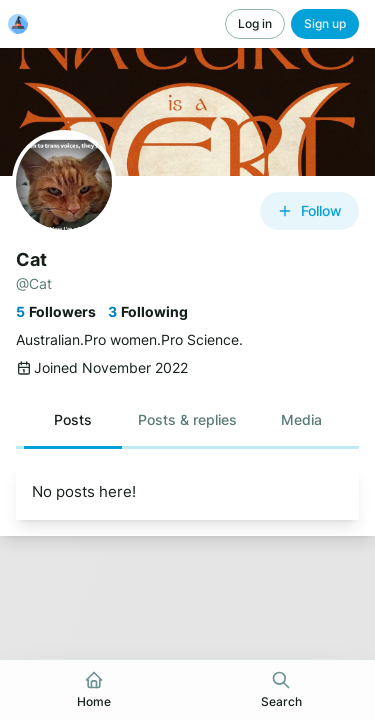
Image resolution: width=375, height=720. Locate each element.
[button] (73, 420)
